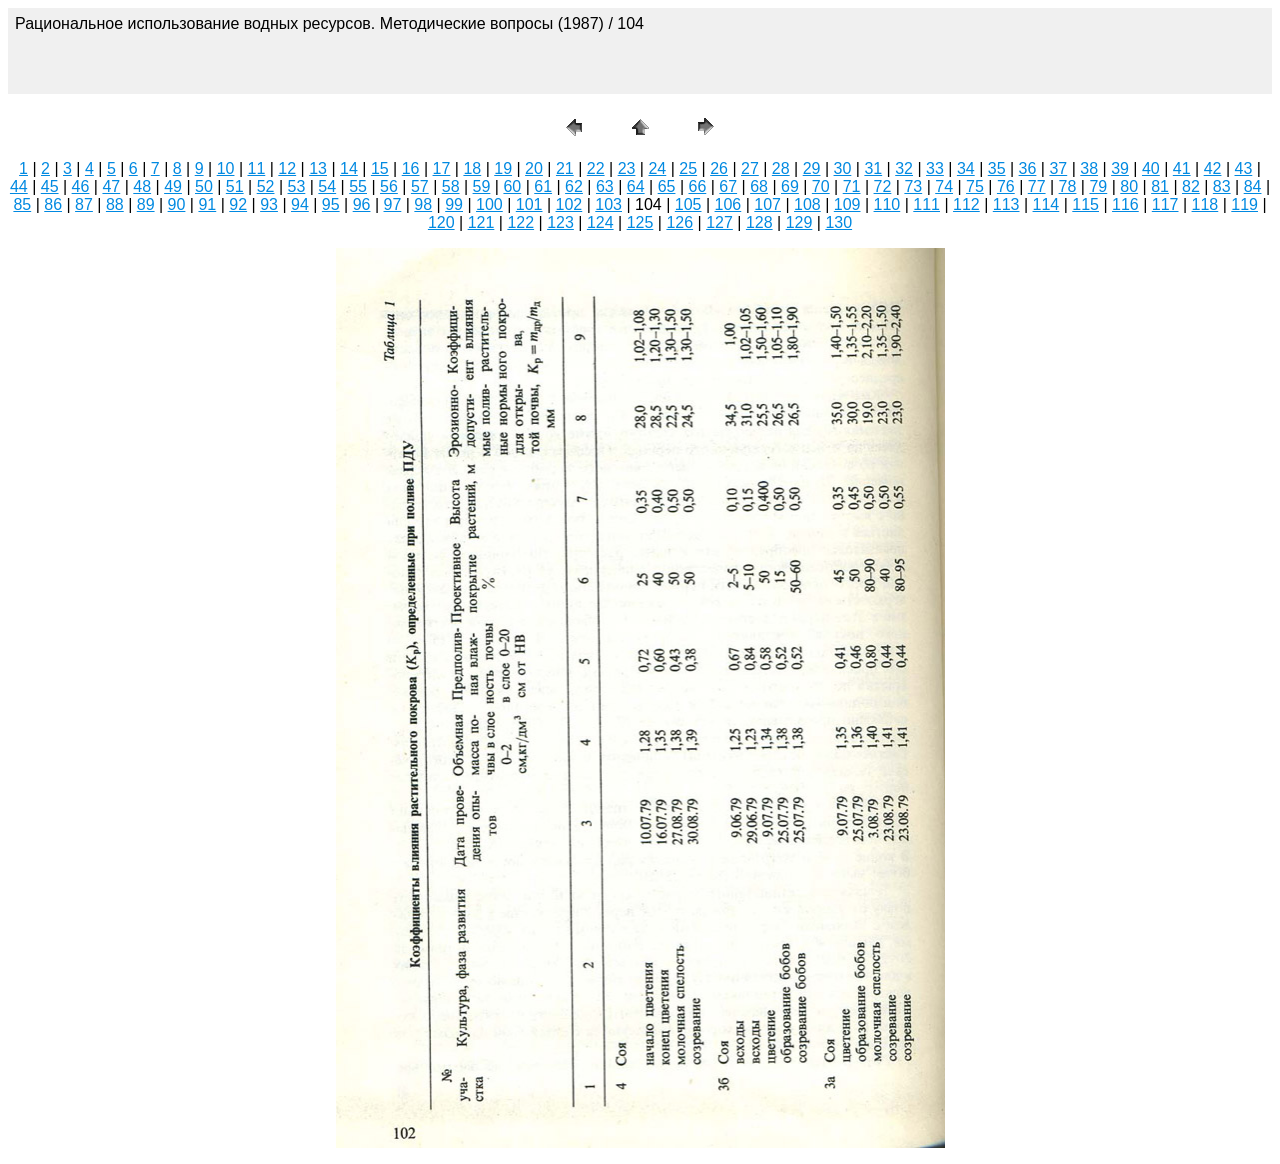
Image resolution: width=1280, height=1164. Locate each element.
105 (688, 204)
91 (207, 204)
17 (442, 168)
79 (1098, 186)
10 (226, 168)
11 (257, 168)
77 (1037, 186)
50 (204, 186)
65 (667, 186)
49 (173, 186)
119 (1244, 204)
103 (608, 204)
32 (904, 168)
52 (266, 186)
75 (975, 186)
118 (1205, 204)
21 (565, 168)
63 (605, 186)
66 (697, 186)
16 (411, 168)
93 (269, 204)
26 (719, 168)
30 (843, 168)
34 (966, 168)
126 (679, 222)
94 (300, 204)
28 (781, 168)
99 (454, 204)
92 (238, 204)
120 (441, 222)
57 (420, 186)
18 (472, 168)
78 (1068, 186)
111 (926, 204)
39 (1120, 168)
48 (142, 186)
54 (327, 186)
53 (297, 186)
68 (759, 186)
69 (790, 186)
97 (393, 204)
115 (1085, 204)
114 (1046, 204)
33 (935, 168)
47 (111, 186)
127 (719, 222)
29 (812, 168)
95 (331, 204)
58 (451, 186)
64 (636, 186)
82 (1191, 186)
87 (84, 204)
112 (966, 204)
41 (1182, 168)
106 (728, 204)
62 (574, 186)
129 (799, 222)
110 (887, 204)
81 (1160, 186)
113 (1006, 204)
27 (750, 168)
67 (728, 186)
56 (389, 186)
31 (873, 168)
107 (767, 204)
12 (287, 168)
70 (821, 186)
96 (362, 204)
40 (1151, 168)
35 (997, 168)
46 (81, 186)
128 (759, 222)
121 (481, 222)
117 (1165, 204)
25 (688, 168)
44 (19, 186)
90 (177, 204)
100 (489, 204)
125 (640, 222)
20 (534, 168)
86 (53, 204)
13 (318, 168)
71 (852, 186)
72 (883, 186)
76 (1006, 186)
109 (847, 204)
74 (944, 186)
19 (503, 168)
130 (838, 222)
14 (349, 168)
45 (50, 186)
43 (1244, 168)
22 (596, 168)
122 (520, 222)
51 (235, 186)
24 (657, 168)
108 (807, 204)
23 (627, 168)
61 (543, 186)
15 (380, 168)
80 (1129, 186)
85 (22, 204)
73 (913, 186)
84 (1253, 186)
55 (358, 186)
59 (482, 186)
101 (529, 204)
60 (512, 186)
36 (1028, 168)
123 (560, 222)
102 (569, 204)
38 (1089, 168)
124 (600, 222)
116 (1125, 204)
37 (1058, 168)
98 (423, 204)
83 (1222, 186)
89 (146, 204)
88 (115, 204)
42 (1213, 168)
